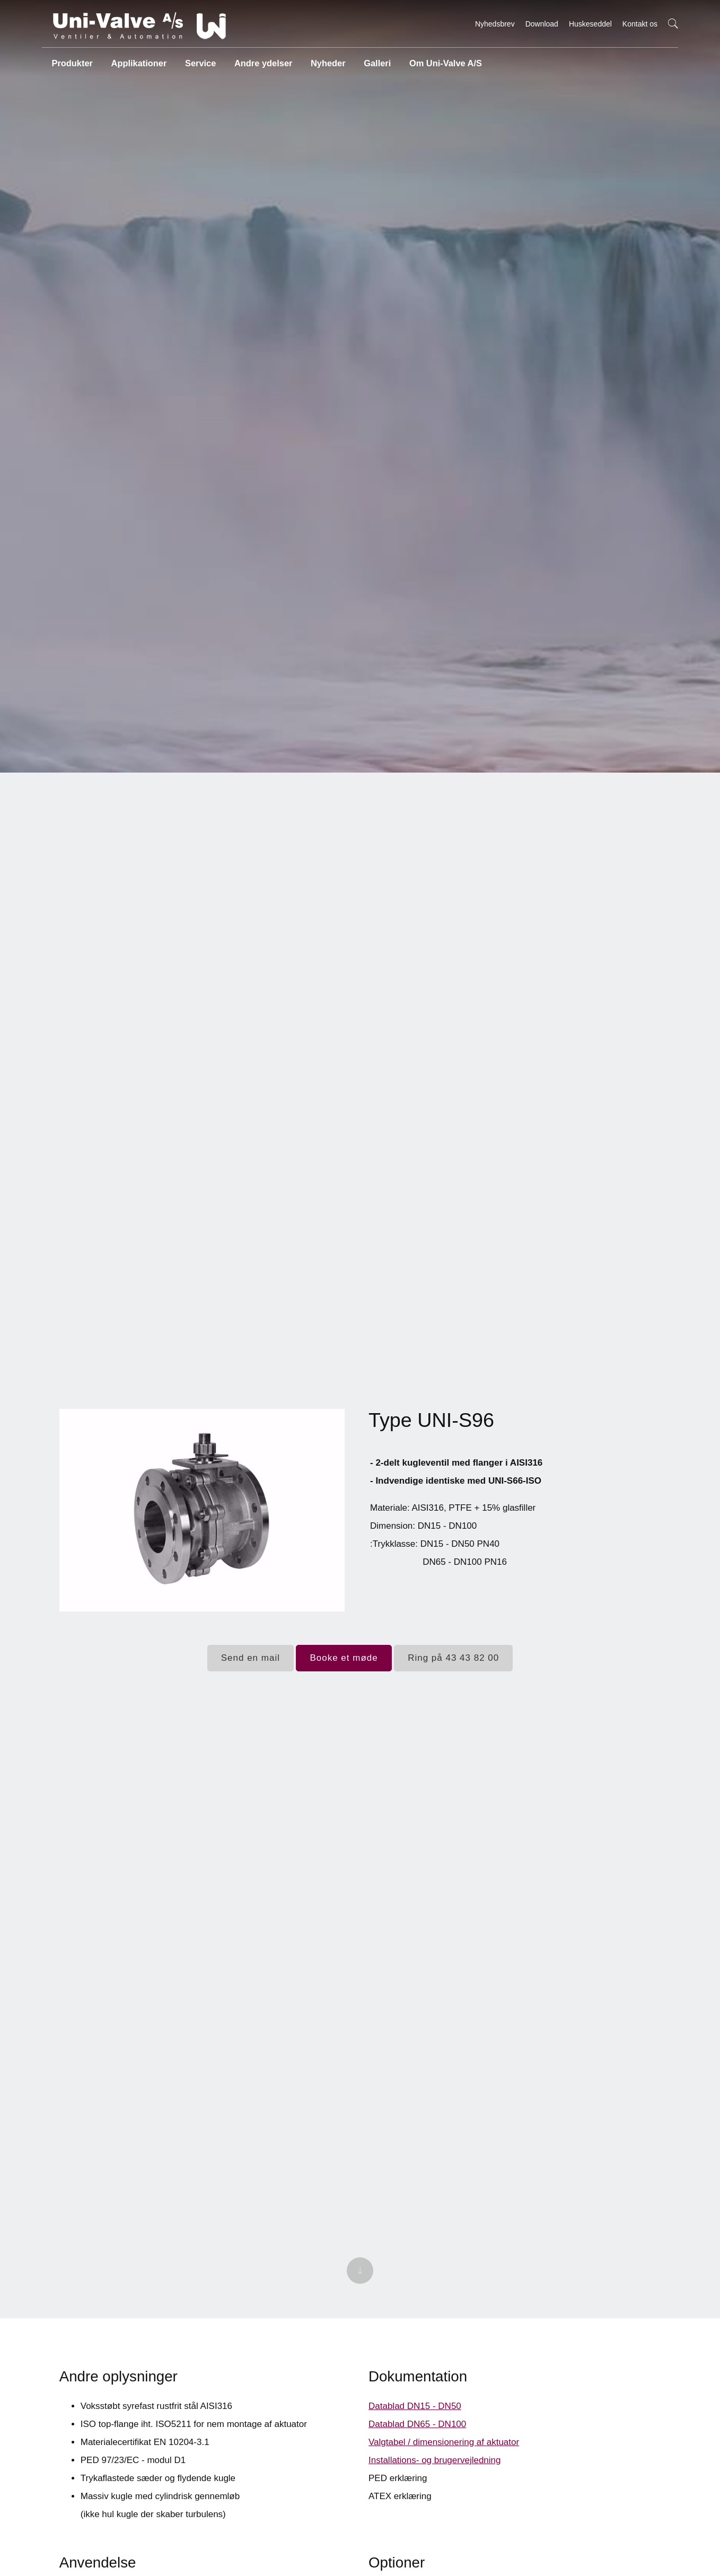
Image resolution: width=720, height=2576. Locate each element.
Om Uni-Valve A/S (442, 60)
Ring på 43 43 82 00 (453, 1658)
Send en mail (250, 1658)
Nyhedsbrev (495, 24)
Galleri (375, 60)
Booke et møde (343, 1658)
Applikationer (138, 60)
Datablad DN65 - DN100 (417, 2434)
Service (199, 60)
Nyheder (326, 60)
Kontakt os (639, 24)
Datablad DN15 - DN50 (414, 2416)
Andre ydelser (261, 60)
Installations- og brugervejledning (434, 2470)
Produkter (71, 60)
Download (541, 24)
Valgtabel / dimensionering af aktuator (443, 2452)
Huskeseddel (590, 24)
